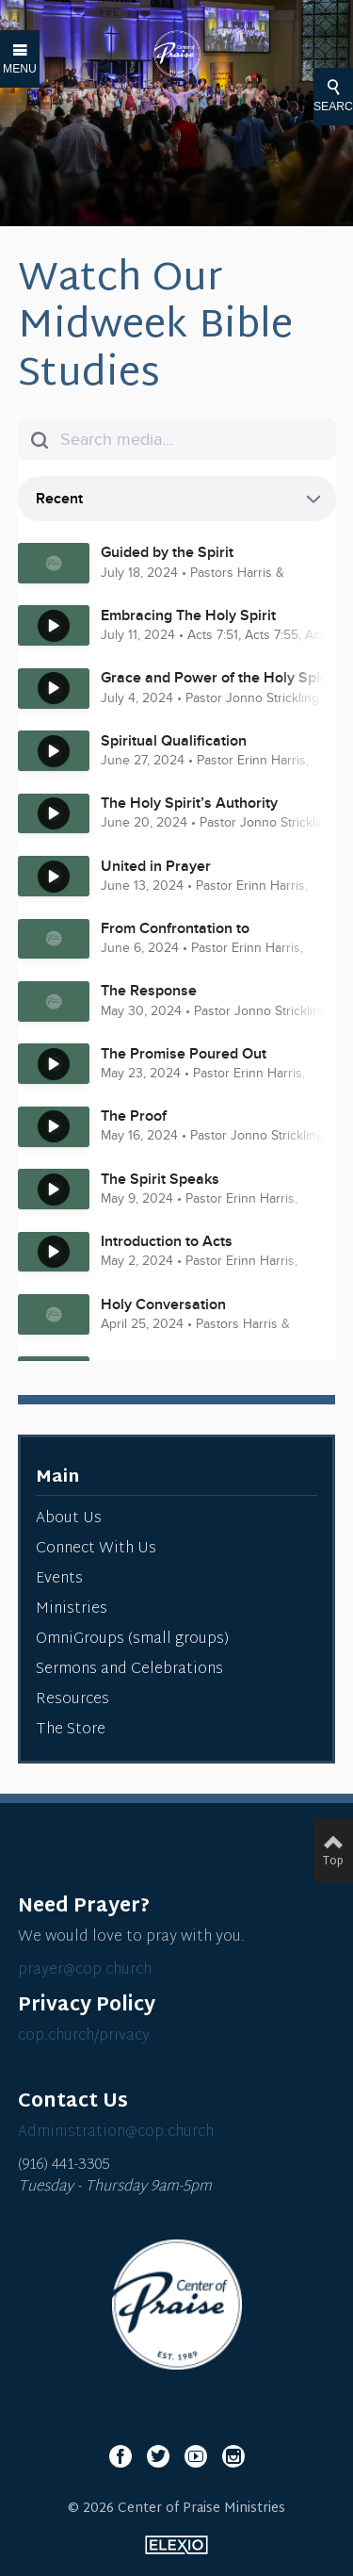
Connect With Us (96, 1549)
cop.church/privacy (84, 2036)
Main (57, 1477)
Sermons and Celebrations (129, 1669)
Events (59, 1579)
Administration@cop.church (116, 2132)
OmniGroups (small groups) (132, 1639)
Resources (72, 1700)
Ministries (71, 1609)
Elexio (176, 2544)
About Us (69, 1519)
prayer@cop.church (85, 1970)
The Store (70, 1730)
